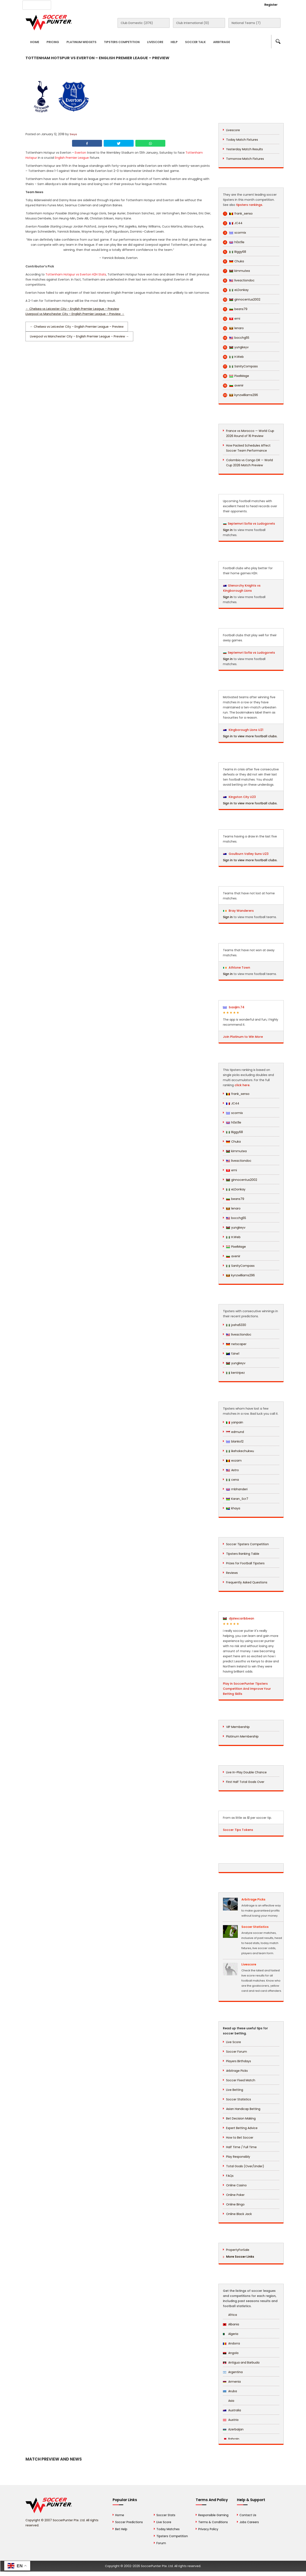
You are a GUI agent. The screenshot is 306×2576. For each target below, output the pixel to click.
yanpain (234, 1422)
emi (231, 318)
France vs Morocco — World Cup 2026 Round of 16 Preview (250, 433)
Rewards (146, 4)
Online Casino (236, 2185)
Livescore (155, 42)
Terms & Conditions (213, 2522)
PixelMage (236, 376)
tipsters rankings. (249, 205)
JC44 (232, 223)
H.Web (233, 357)
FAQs (230, 2176)
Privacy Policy (208, 2529)
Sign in (228, 530)
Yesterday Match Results (244, 149)
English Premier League (72, 158)
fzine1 (232, 1353)
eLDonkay (236, 290)
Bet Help (121, 2529)
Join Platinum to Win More (243, 1037)
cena (232, 1480)
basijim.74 (233, 1007)
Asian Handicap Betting (243, 2109)
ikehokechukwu (240, 1451)
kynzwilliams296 (240, 395)
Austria (230, 2420)
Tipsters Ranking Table (242, 1554)
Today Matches (168, 2529)
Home (34, 42)
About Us (65, 4)
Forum (161, 2543)
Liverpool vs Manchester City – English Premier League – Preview (75, 314)
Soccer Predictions (129, 2522)
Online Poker (235, 2195)
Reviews (232, 1573)
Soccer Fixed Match (240, 2080)
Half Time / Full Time (241, 2147)
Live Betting (234, 2090)
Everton (80, 152)
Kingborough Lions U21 (243, 730)
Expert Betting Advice (242, 2128)
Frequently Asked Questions (246, 1582)
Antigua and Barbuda (241, 2362)
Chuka (233, 261)
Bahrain (231, 2439)
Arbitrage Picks (237, 2071)
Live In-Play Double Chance (246, 1772)
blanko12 (235, 1441)
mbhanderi (237, 1489)
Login (248, 5)
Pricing (53, 42)
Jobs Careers (249, 2522)
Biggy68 (234, 252)
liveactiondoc (239, 280)
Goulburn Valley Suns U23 (246, 854)
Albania (231, 2324)
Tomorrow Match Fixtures (245, 159)
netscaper (236, 1344)
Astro (232, 1470)
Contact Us (123, 4)
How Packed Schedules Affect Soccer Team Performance (248, 448)
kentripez (235, 1373)
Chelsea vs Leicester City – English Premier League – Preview (72, 309)
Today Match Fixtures (242, 140)
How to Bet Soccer (239, 2137)
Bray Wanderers (238, 911)
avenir (233, 385)
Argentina (233, 2372)
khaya (233, 1508)
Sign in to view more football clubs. (250, 736)
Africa (230, 2315)
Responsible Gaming (213, 2515)
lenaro (233, 328)
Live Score (233, 2042)
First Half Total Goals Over (245, 1782)
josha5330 (236, 1325)
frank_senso (238, 213)
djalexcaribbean (238, 1618)
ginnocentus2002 (241, 299)
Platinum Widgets (81, 42)
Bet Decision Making (241, 2118)
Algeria (230, 2334)
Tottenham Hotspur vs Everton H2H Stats (75, 274)
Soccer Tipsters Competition (247, 1544)
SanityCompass (240, 366)
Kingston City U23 (239, 797)
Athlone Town (236, 967)
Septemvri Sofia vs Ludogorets (251, 523)
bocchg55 (236, 338)
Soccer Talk (195, 42)
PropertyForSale (237, 2250)
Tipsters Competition (122, 42)
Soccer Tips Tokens (238, 1830)
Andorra (231, 2343)
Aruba (230, 2391)
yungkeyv (236, 347)
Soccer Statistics (238, 2099)
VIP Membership (238, 1727)
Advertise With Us (93, 4)
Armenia (232, 2381)
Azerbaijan (233, 2429)
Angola (230, 2353)
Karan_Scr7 (237, 1499)
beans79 (235, 309)
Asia (228, 2401)
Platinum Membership (242, 1736)
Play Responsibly (238, 2157)
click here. (242, 1085)
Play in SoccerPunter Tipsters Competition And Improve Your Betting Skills (247, 1688)
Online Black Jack (239, 2214)
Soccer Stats (165, 2515)
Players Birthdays (238, 2061)
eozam (234, 1460)
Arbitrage (221, 42)
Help (174, 42)
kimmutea (236, 271)
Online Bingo (235, 2204)
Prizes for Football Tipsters (245, 1563)
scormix (234, 232)
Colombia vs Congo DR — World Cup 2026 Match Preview (249, 462)
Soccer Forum (236, 2051)
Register (271, 5)
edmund (235, 1432)
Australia (232, 2410)
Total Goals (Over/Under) (245, 2166)
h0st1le (233, 242)
